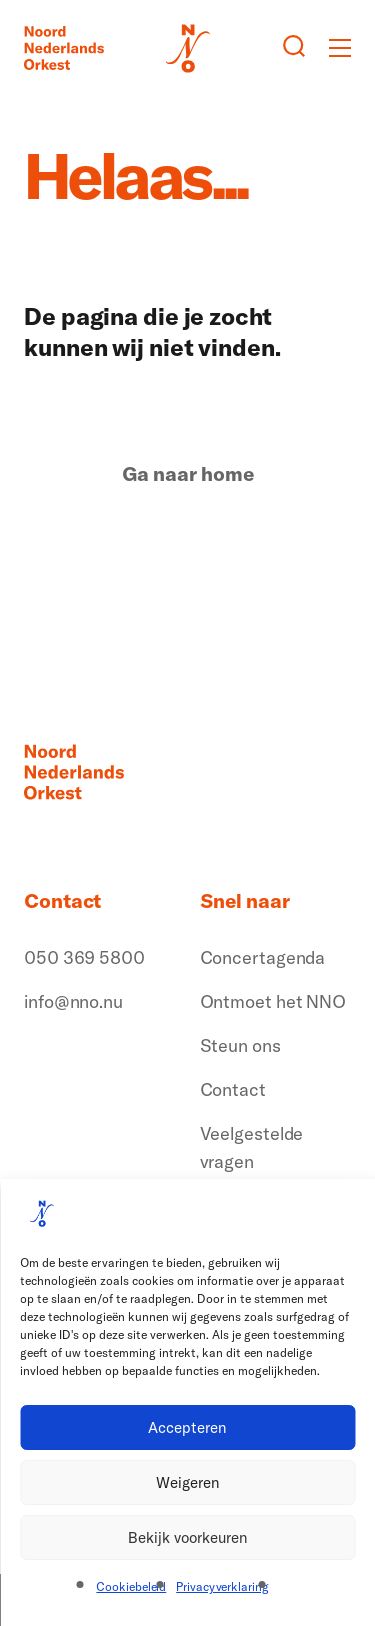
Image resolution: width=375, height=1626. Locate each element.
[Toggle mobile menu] (340, 48)
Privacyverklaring (222, 1586)
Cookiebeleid (131, 1586)
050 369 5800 (84, 957)
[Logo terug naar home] (64, 48)
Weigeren (188, 1482)
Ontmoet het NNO (273, 1001)
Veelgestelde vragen (252, 1147)
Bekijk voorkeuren (188, 1537)
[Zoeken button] (294, 48)
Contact (233, 1089)
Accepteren (187, 1427)
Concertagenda (263, 957)
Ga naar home (188, 474)
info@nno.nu (73, 1001)
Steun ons (240, 1045)
